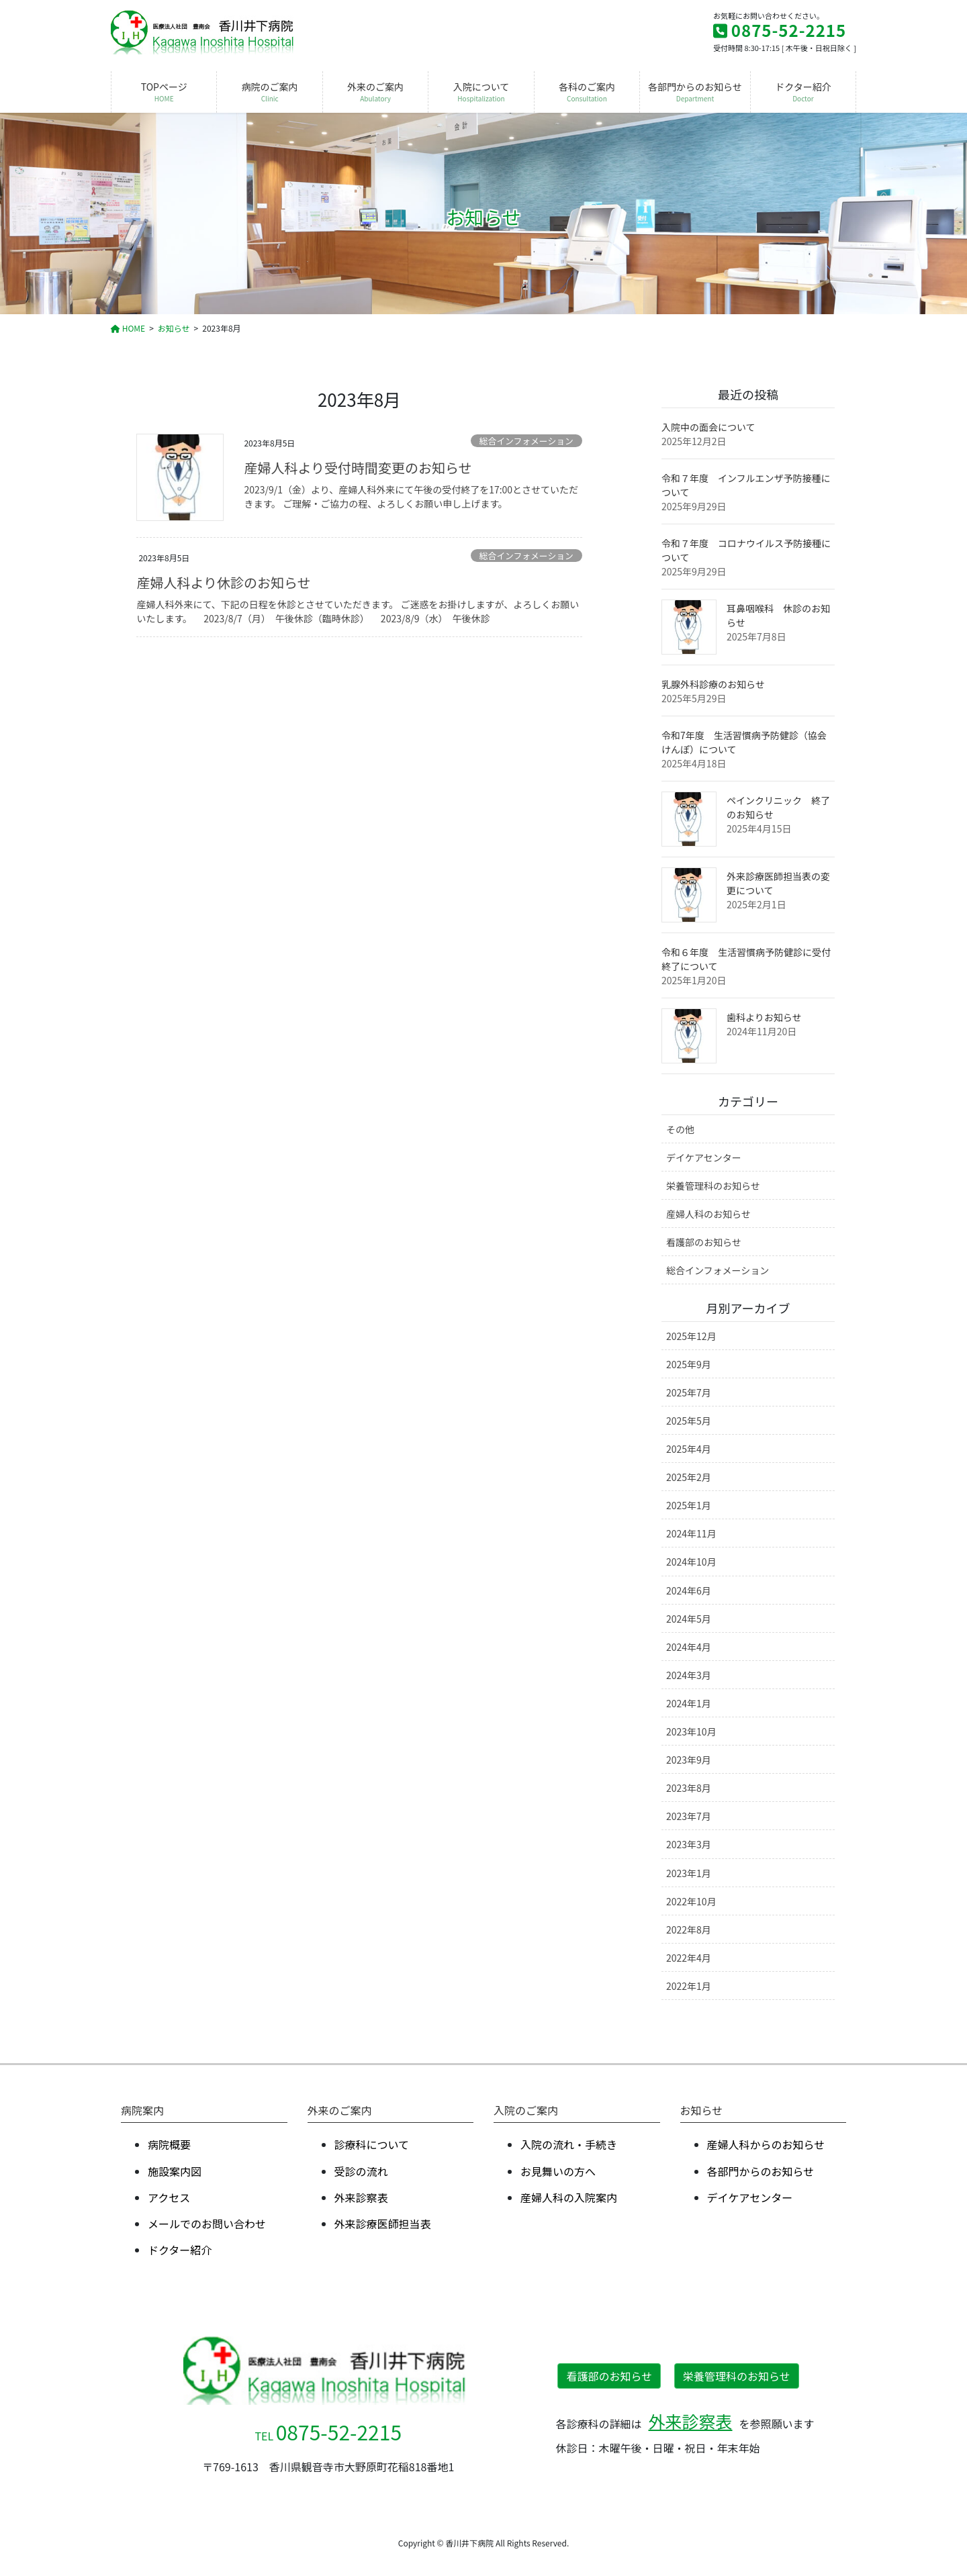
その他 (680, 1129)
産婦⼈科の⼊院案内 (568, 2197)
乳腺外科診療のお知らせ (713, 684)
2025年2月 (688, 1477)
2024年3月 (688, 1675)
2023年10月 (691, 1731)
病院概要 (169, 2144)
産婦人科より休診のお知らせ (223, 582)
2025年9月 (688, 1364)
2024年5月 (688, 1618)
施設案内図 (174, 2171)
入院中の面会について (708, 427)
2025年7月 (688, 1392)
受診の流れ (361, 2171)
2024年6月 (688, 1590)
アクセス (169, 2197)
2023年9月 (688, 1759)
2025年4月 (688, 1449)
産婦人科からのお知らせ (766, 2144)
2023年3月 (688, 1844)
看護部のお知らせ (703, 1242)
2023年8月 (688, 1788)
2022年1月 (688, 1986)
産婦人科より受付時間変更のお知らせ (357, 467)
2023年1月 (688, 1873)
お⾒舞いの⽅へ (558, 2171)
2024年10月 (691, 1561)
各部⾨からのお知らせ (761, 2171)
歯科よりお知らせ (764, 1017)
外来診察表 (361, 2197)
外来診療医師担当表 (382, 2223)
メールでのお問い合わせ (207, 2223)
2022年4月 (688, 1957)
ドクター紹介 (180, 2250)
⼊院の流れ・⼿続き (568, 2144)
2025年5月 (688, 1420)
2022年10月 (691, 1901)
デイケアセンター (703, 1157)
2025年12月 (691, 1336)
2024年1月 (688, 1703)
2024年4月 (688, 1647)
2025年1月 (688, 1505)
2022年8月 (688, 1929)
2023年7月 (688, 1816)
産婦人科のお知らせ (708, 1214)
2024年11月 (691, 1533)
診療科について (372, 2144)
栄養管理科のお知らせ (713, 1185)
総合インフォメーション (526, 440)
